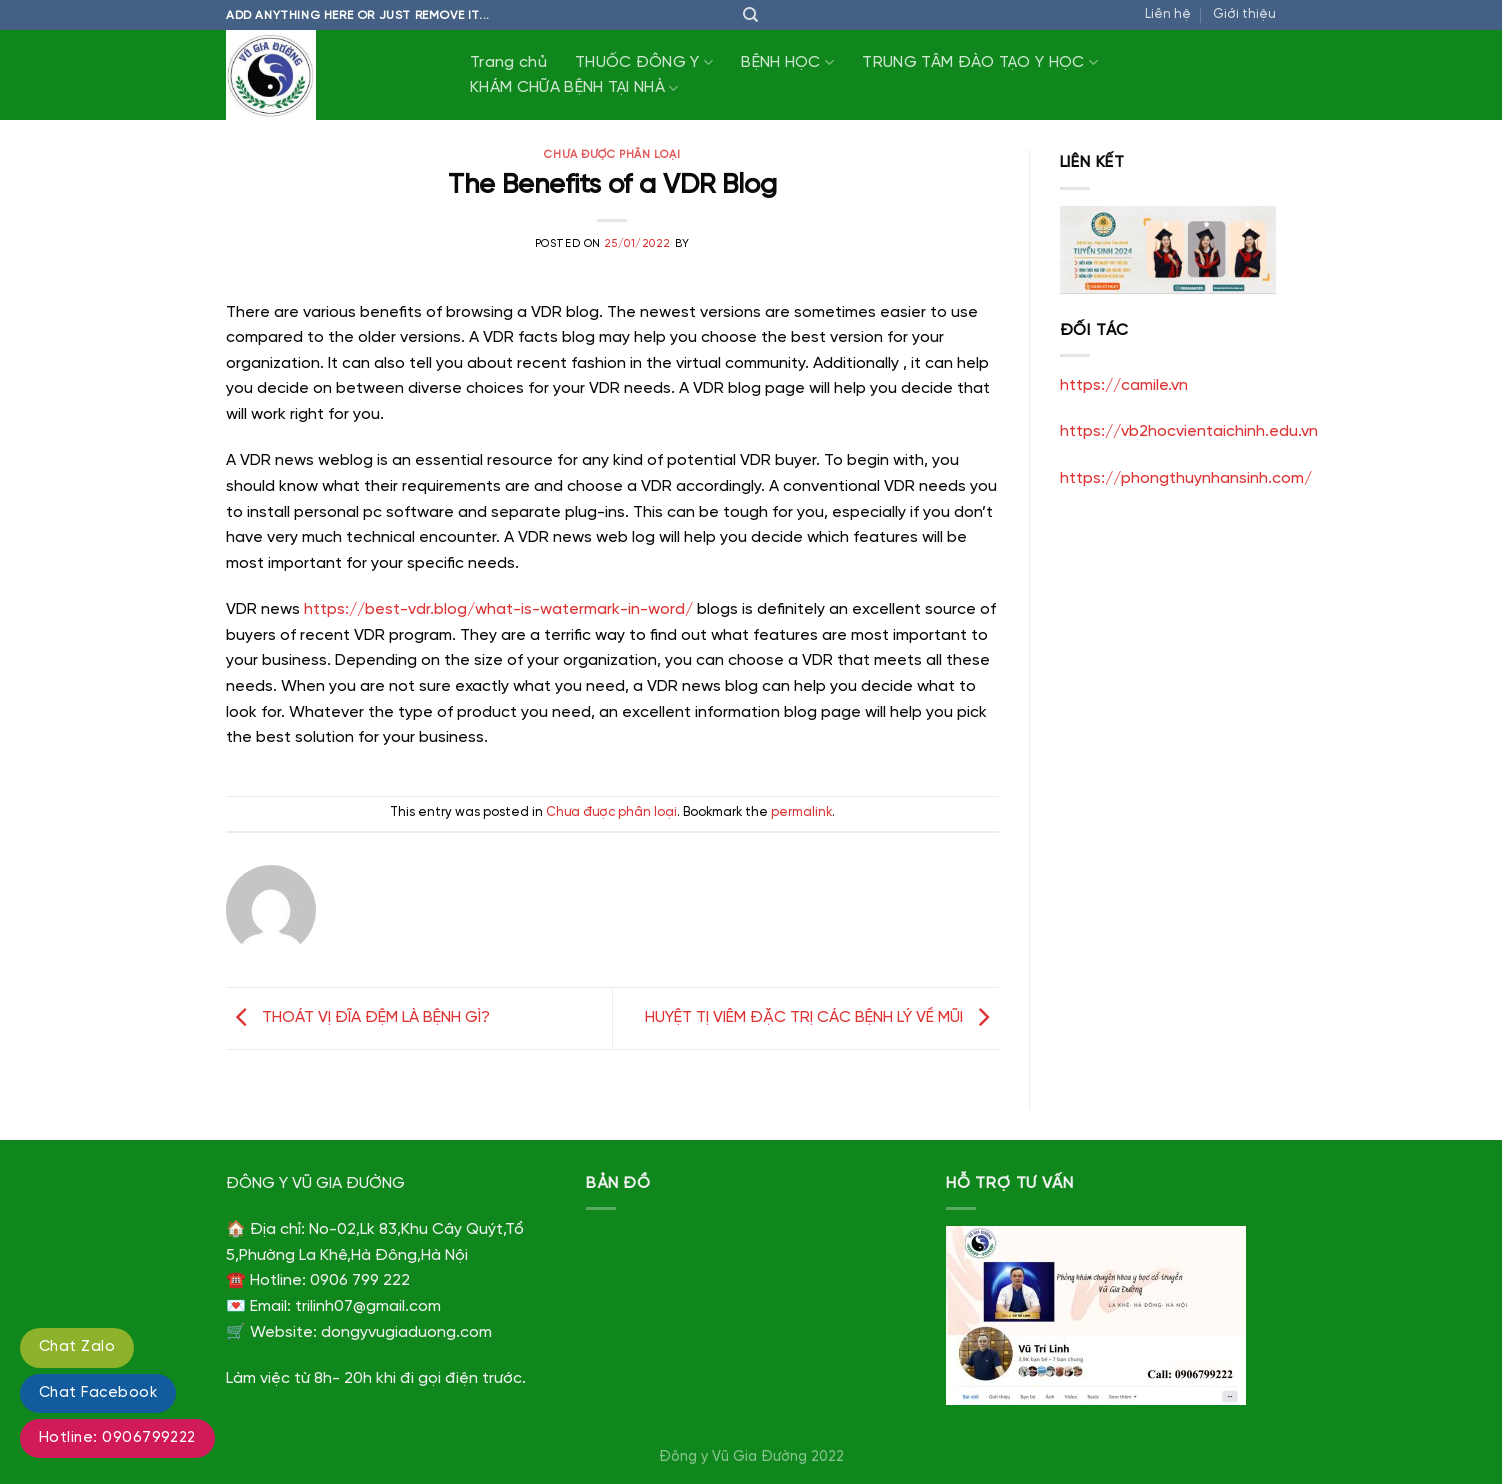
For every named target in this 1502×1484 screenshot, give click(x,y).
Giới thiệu (1244, 14)
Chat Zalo (77, 1347)
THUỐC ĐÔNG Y (644, 62)
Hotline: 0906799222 (117, 1438)
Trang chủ (508, 62)
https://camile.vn (1124, 385)
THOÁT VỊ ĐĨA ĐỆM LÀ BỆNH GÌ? (358, 1017)
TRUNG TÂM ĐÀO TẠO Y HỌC (980, 62)
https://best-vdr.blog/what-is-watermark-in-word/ (498, 609)
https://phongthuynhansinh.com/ (1186, 478)
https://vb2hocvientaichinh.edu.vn (1189, 431)
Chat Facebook (98, 1393)
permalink (801, 812)
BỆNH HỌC (787, 62)
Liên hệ (1168, 14)
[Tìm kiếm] (750, 15)
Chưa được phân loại (612, 155)
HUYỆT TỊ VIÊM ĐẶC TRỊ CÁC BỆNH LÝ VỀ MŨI (822, 1017)
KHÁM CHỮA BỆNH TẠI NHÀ (574, 88)
